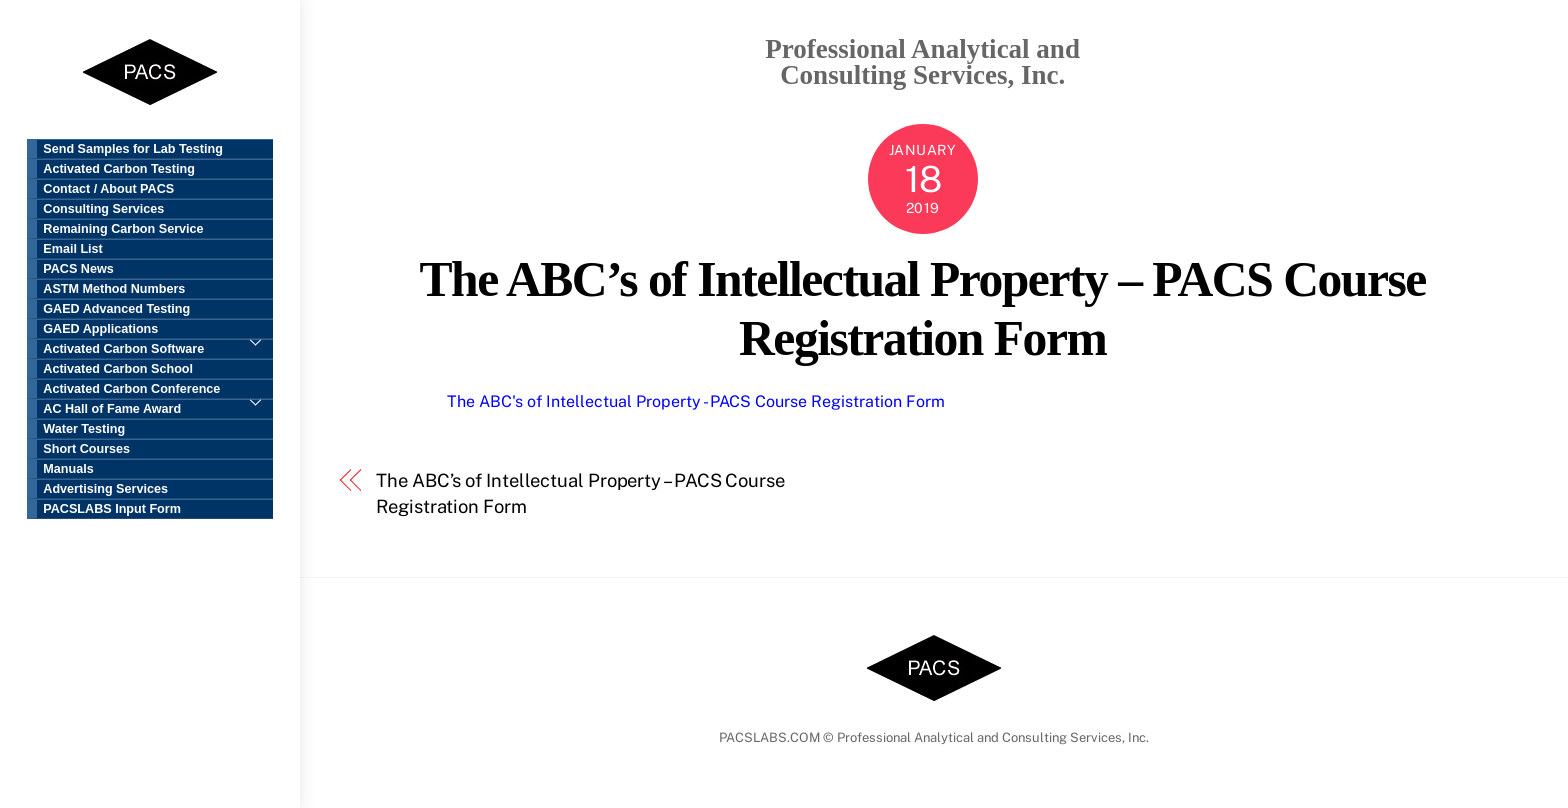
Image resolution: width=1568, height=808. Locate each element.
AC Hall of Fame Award (112, 409)
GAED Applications (158, 330)
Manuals (68, 469)
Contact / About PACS (108, 189)
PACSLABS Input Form (112, 509)
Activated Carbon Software (123, 349)
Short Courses (86, 449)
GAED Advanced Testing (116, 309)
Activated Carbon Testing (119, 169)
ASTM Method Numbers (114, 289)
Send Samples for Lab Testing (133, 149)
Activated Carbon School (118, 369)
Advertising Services (105, 489)
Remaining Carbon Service (123, 229)
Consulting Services (103, 209)
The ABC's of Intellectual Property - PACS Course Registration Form (696, 401)
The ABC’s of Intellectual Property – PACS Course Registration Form (580, 493)
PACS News (78, 269)
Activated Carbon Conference (158, 390)
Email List (73, 249)
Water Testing (84, 429)
